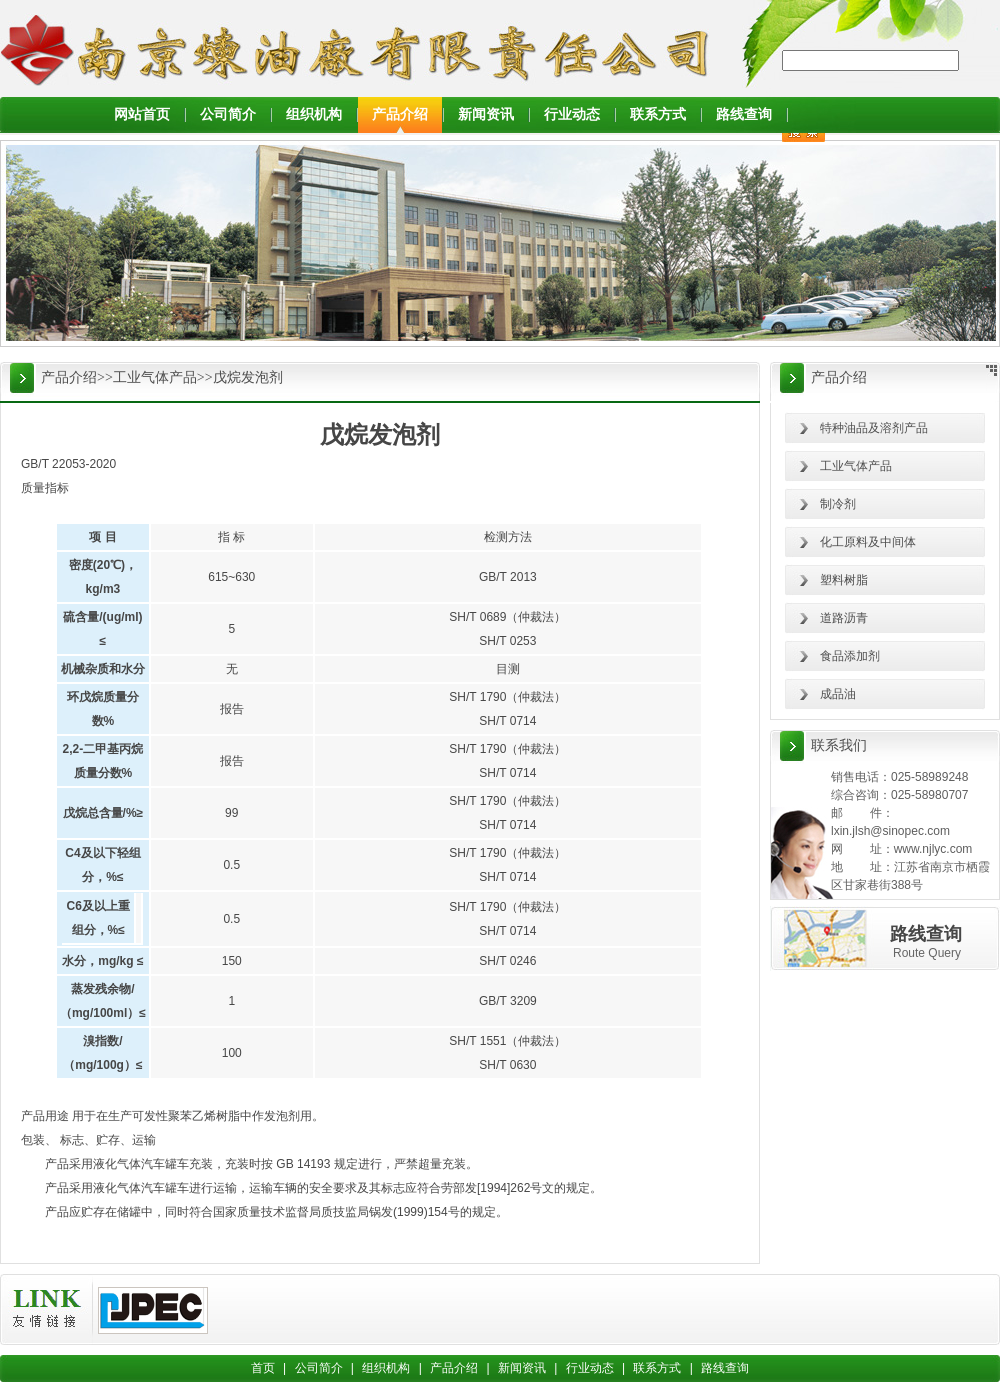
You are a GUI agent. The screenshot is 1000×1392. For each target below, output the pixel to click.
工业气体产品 (155, 377)
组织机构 (314, 114)
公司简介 (228, 114)
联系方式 (658, 114)
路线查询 (744, 114)
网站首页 (142, 114)
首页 (263, 1368)
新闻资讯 (486, 114)
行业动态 (572, 114)
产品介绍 (400, 114)
